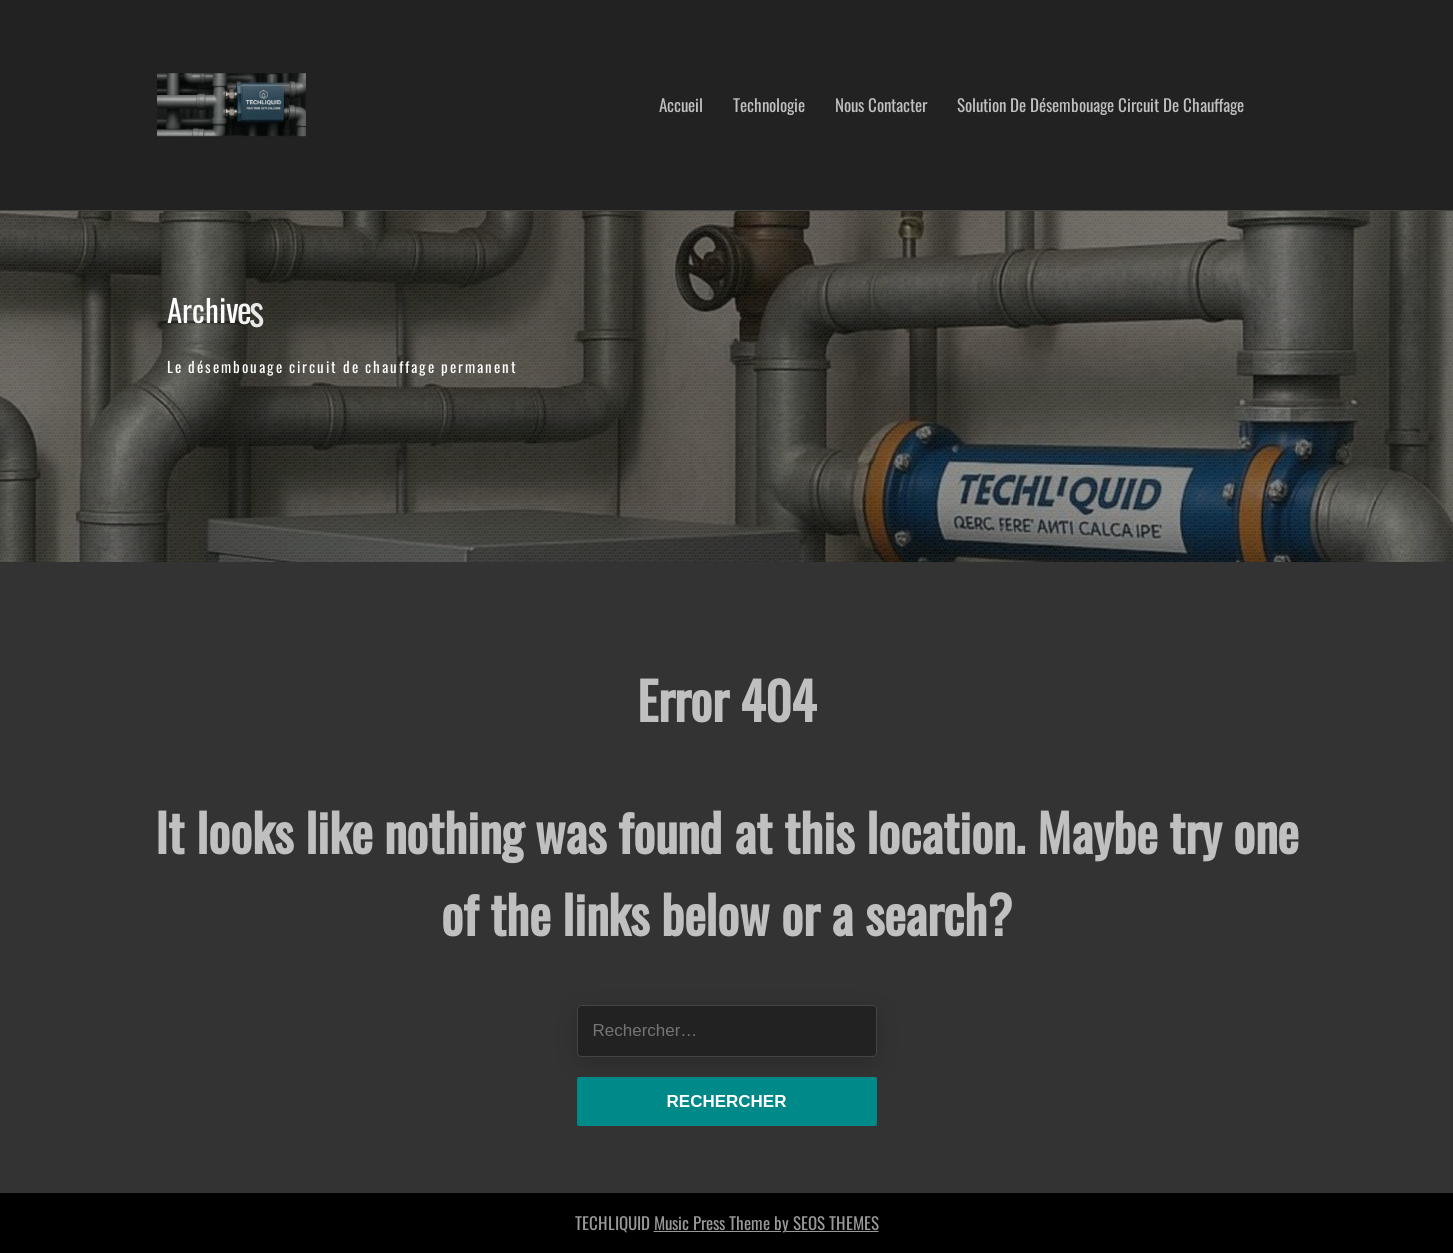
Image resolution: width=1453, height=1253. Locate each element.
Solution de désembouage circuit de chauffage (1100, 104)
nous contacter (881, 104)
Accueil (681, 104)
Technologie (769, 104)
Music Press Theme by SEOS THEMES (766, 1222)
